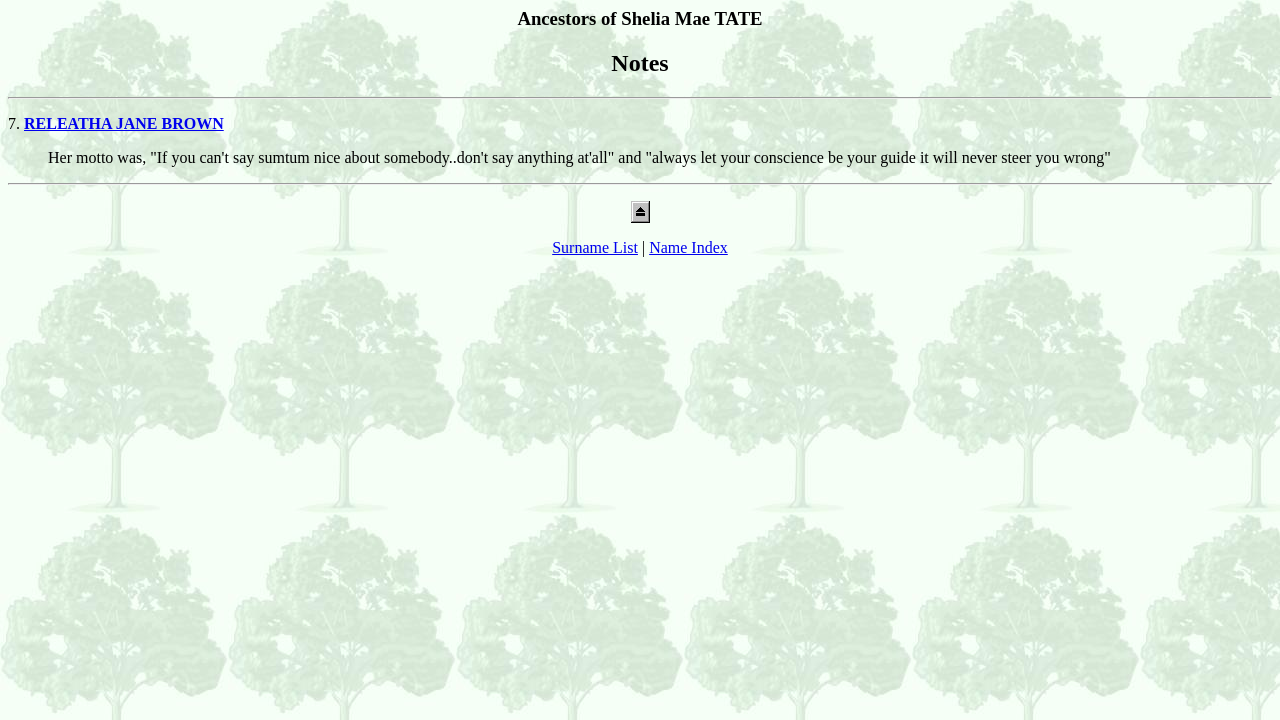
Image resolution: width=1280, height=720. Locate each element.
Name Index (688, 247)
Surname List (595, 247)
